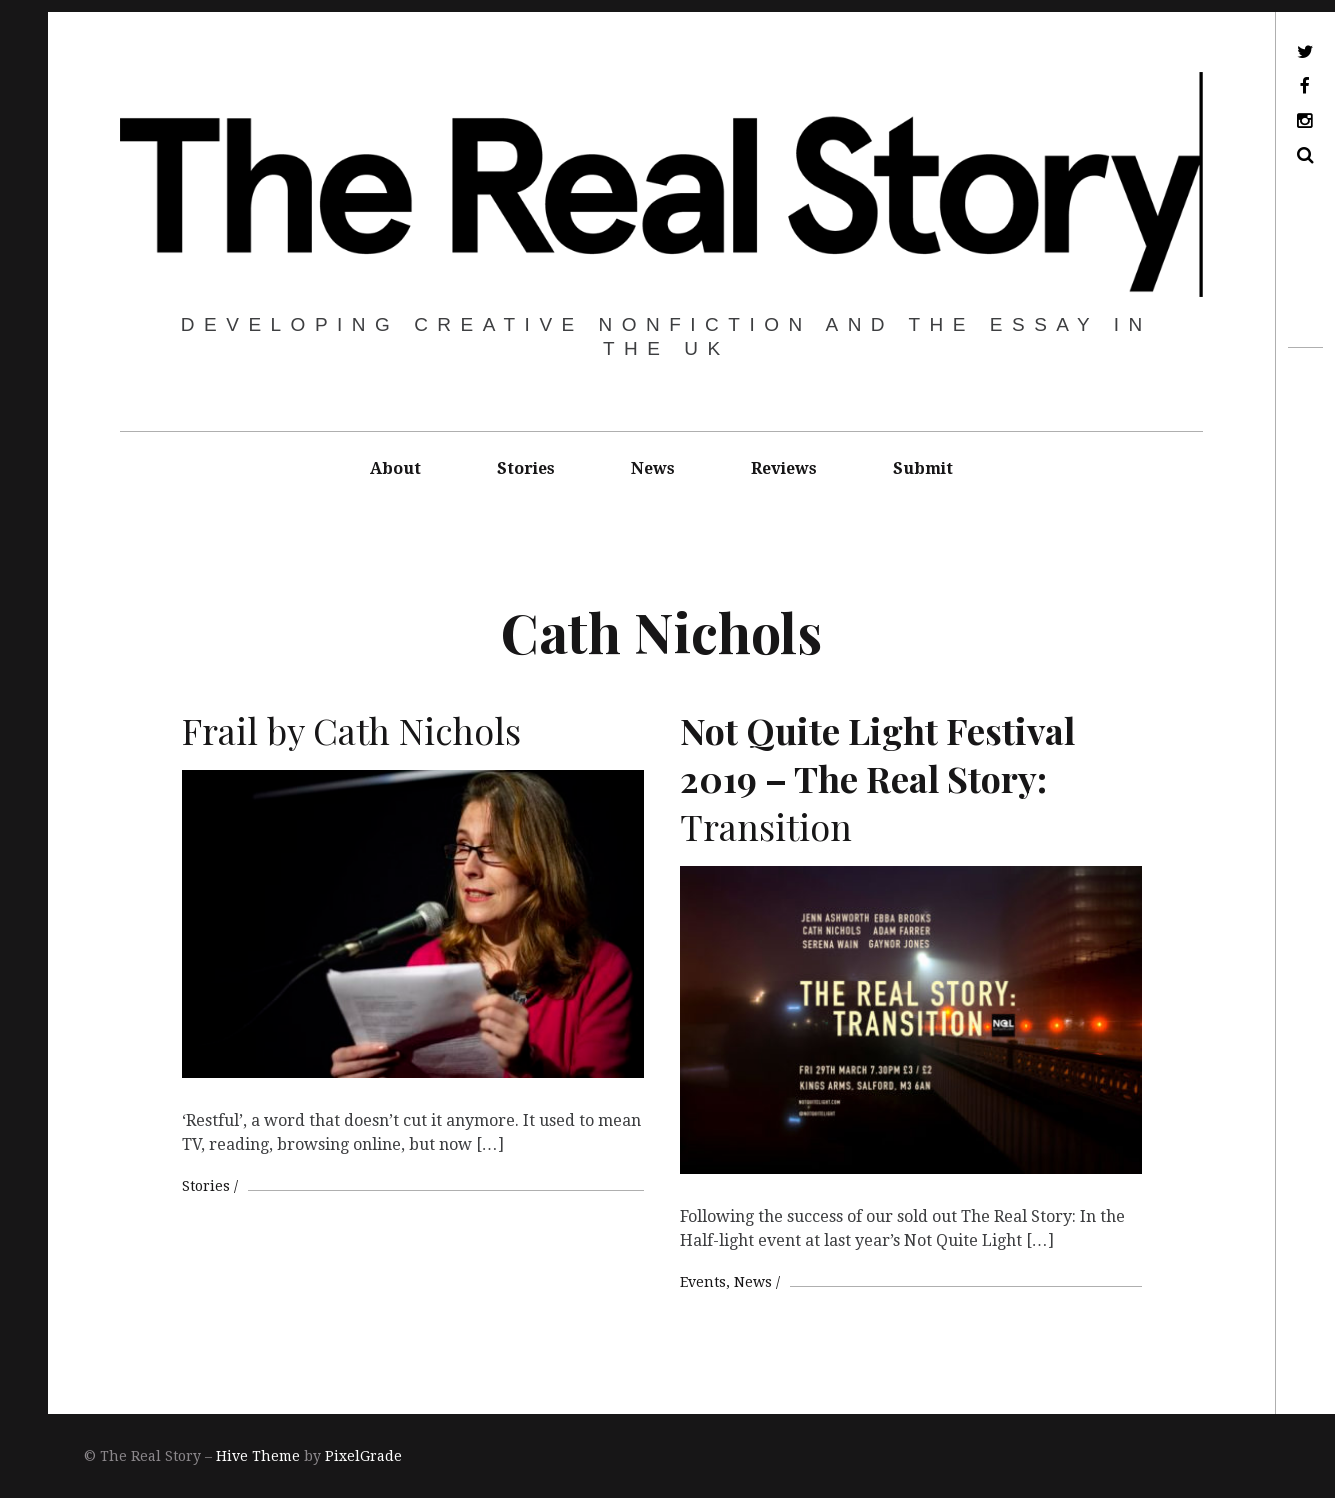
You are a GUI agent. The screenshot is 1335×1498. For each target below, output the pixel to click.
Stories (526, 468)
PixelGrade (363, 1456)
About (395, 468)
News (653, 468)
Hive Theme (258, 1456)
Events (703, 1282)
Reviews (784, 468)
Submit (923, 468)
